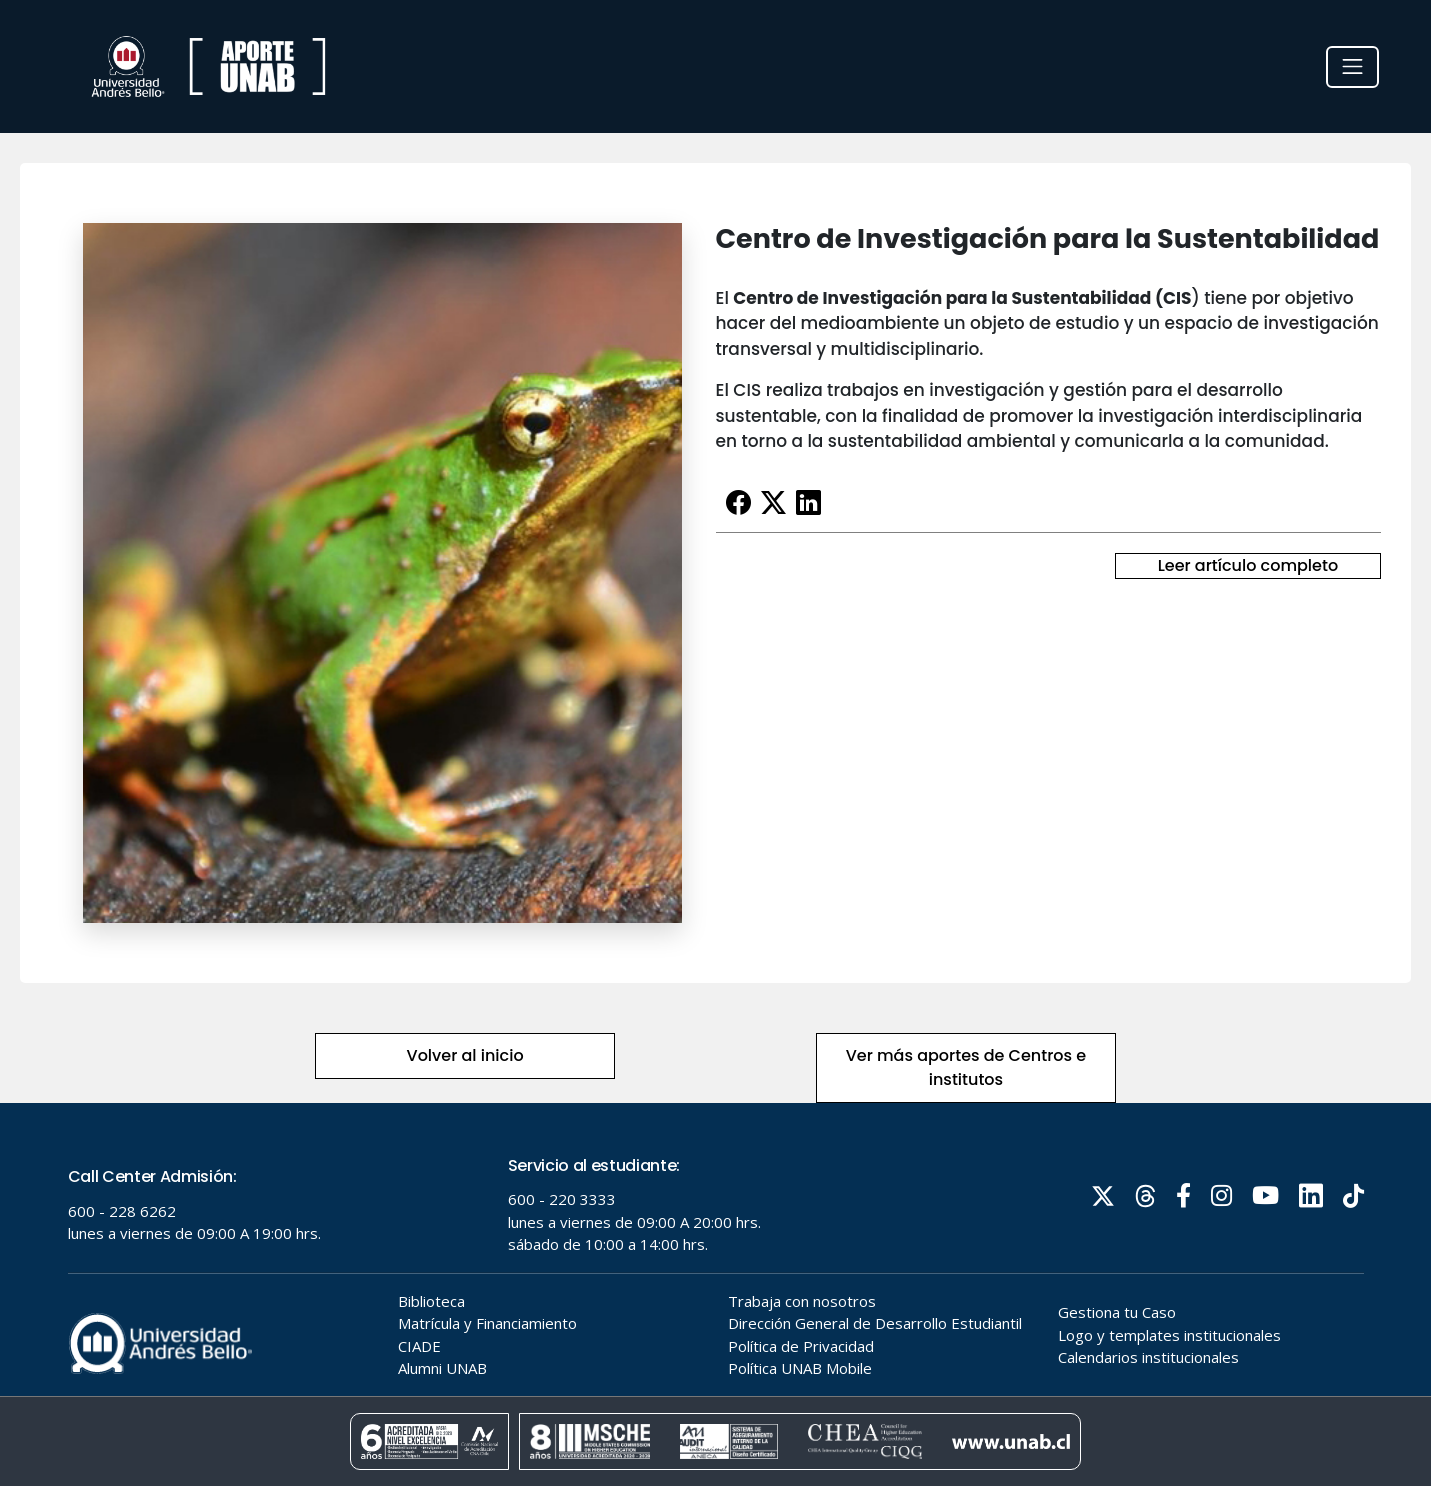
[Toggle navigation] (1352, 67)
